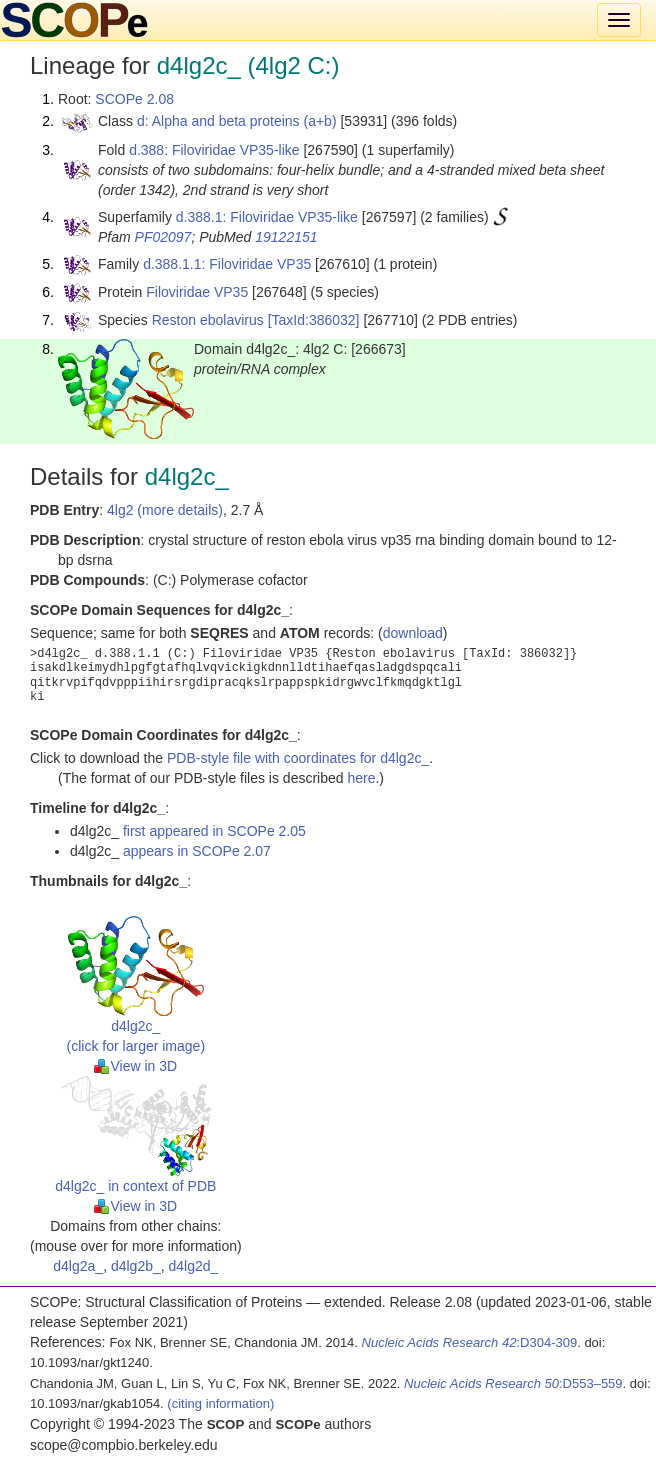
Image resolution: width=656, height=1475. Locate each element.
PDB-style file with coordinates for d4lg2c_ (298, 758)
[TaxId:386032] (314, 320)
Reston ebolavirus (208, 320)
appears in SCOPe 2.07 (197, 851)
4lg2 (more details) (165, 510)
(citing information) (220, 1403)
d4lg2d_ (194, 1266)
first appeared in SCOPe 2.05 (214, 831)
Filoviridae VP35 (197, 292)
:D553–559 (513, 1383)
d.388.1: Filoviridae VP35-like (267, 217)
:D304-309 (470, 1342)
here (361, 778)
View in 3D (135, 1066)
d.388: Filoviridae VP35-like (214, 150)
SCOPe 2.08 (134, 99)
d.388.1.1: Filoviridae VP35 (227, 264)
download (413, 633)
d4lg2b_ (136, 1266)
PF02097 (163, 237)
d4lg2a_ (78, 1266)
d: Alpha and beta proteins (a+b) (237, 121)
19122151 (286, 237)
